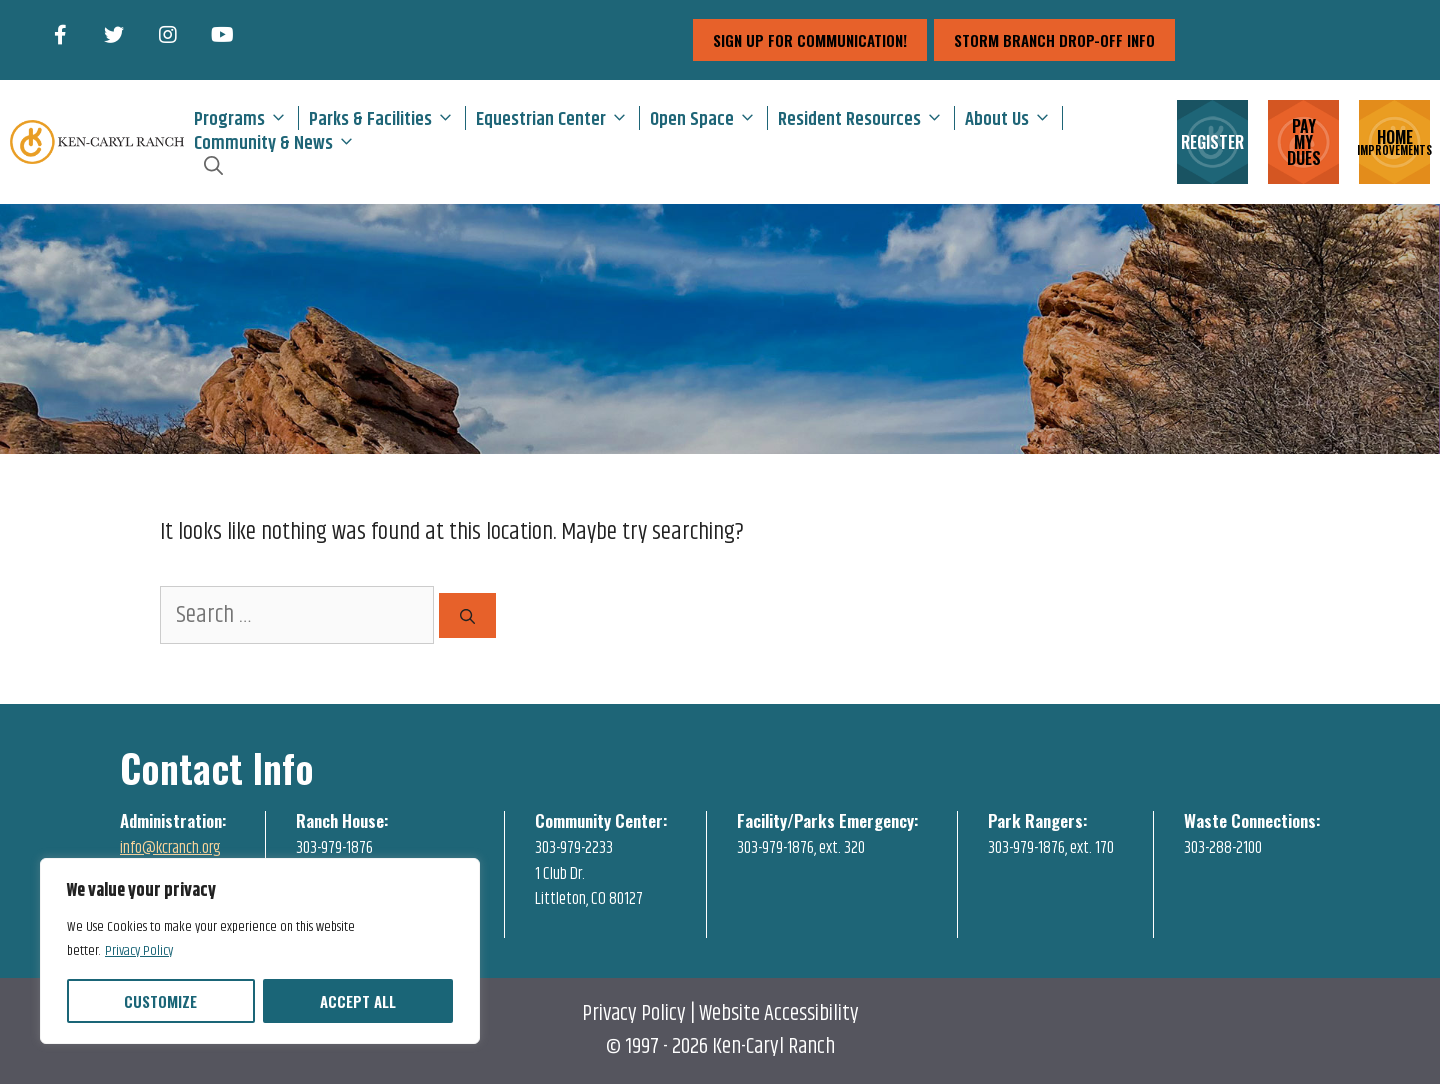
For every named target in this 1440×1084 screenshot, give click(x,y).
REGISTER (1212, 142)
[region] (260, 951)
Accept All (358, 1001)
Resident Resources (866, 118)
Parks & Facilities (387, 118)
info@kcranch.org (170, 848)
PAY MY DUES (1304, 142)
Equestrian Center (557, 118)
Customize (160, 1001)
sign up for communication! (810, 40)
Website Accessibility (779, 1014)
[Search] (467, 615)
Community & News (280, 142)
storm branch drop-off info (1054, 40)
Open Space (708, 118)
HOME (1394, 140)
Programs (246, 118)
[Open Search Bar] (213, 166)
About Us (1013, 118)
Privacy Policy (139, 951)
